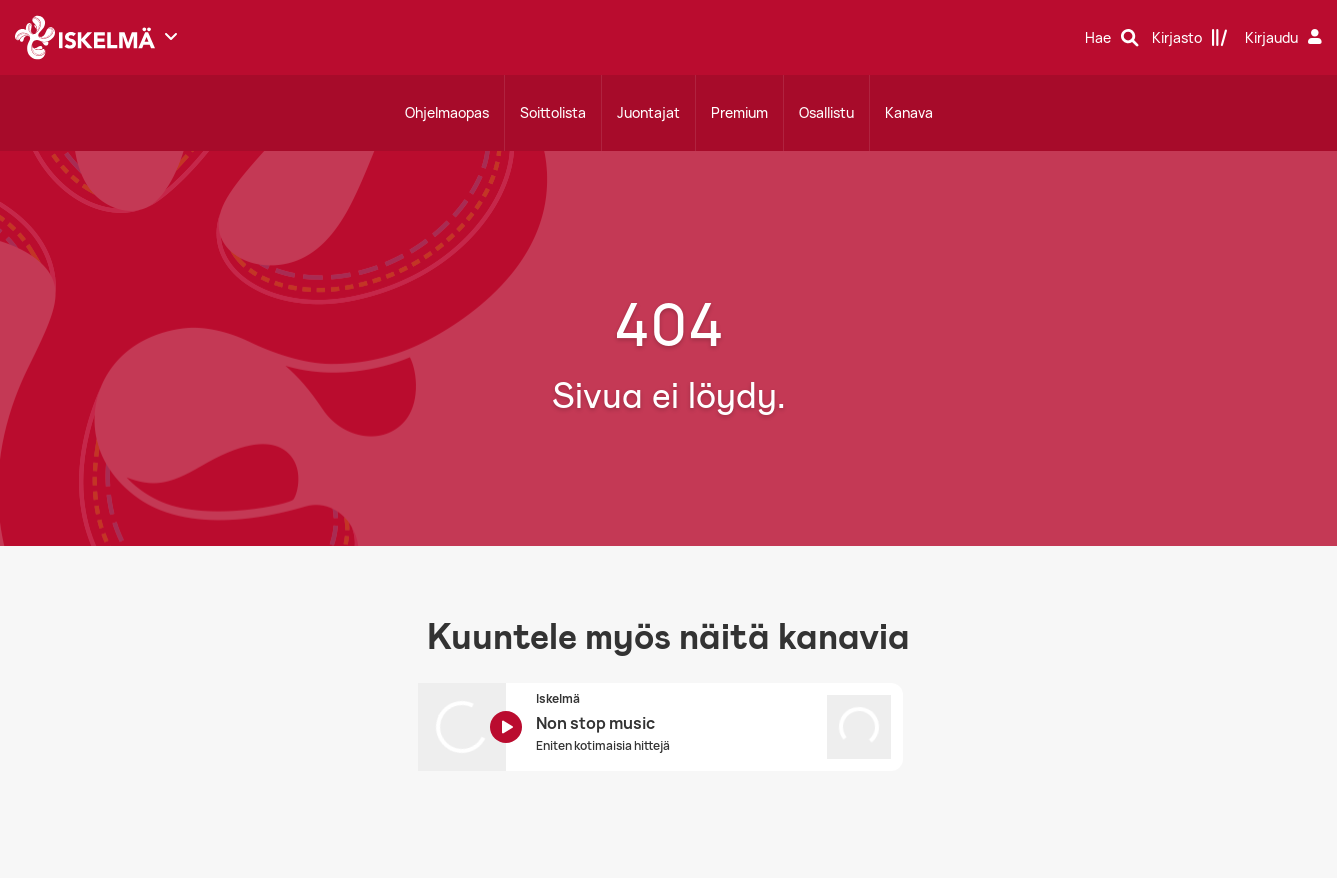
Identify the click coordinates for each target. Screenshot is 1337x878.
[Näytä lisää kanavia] (171, 36)
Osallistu (826, 112)
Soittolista (553, 112)
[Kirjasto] (1190, 38)
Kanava (909, 112)
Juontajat (648, 112)
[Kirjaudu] (1286, 38)
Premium (739, 112)
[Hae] (1112, 38)
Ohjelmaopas (447, 112)
